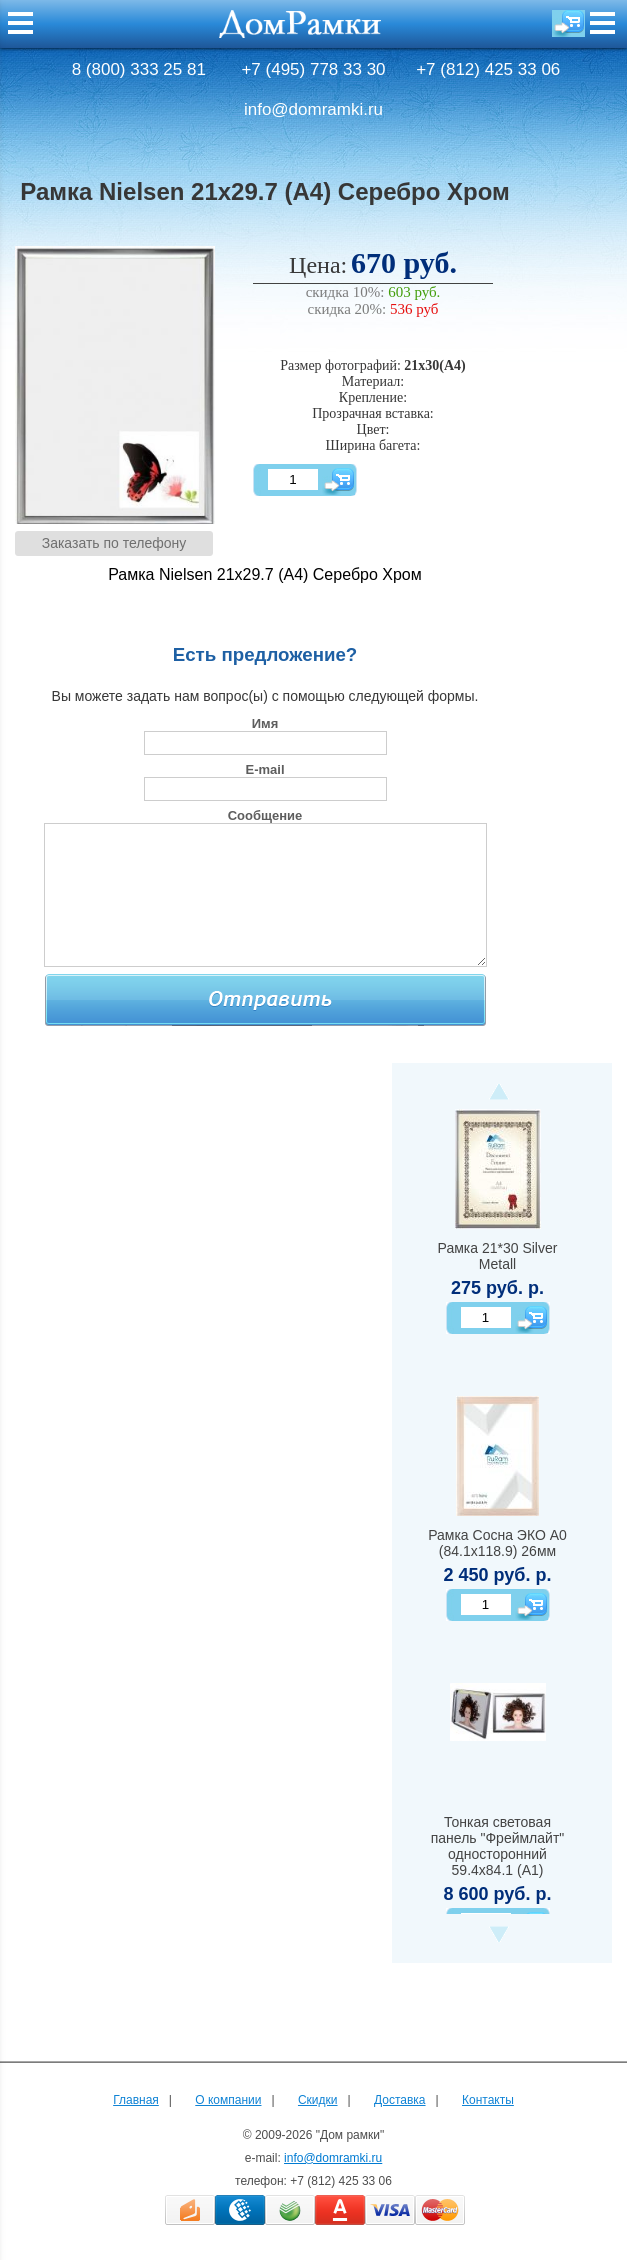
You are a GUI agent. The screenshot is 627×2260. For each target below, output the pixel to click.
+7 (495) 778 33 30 (313, 69)
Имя (265, 723)
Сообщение (265, 815)
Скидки (318, 2100)
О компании (228, 2100)
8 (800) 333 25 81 (139, 69)
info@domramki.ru (313, 109)
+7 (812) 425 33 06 (488, 69)
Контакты (488, 2100)
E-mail (264, 769)
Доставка (400, 2100)
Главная (136, 2100)
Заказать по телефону (114, 543)
